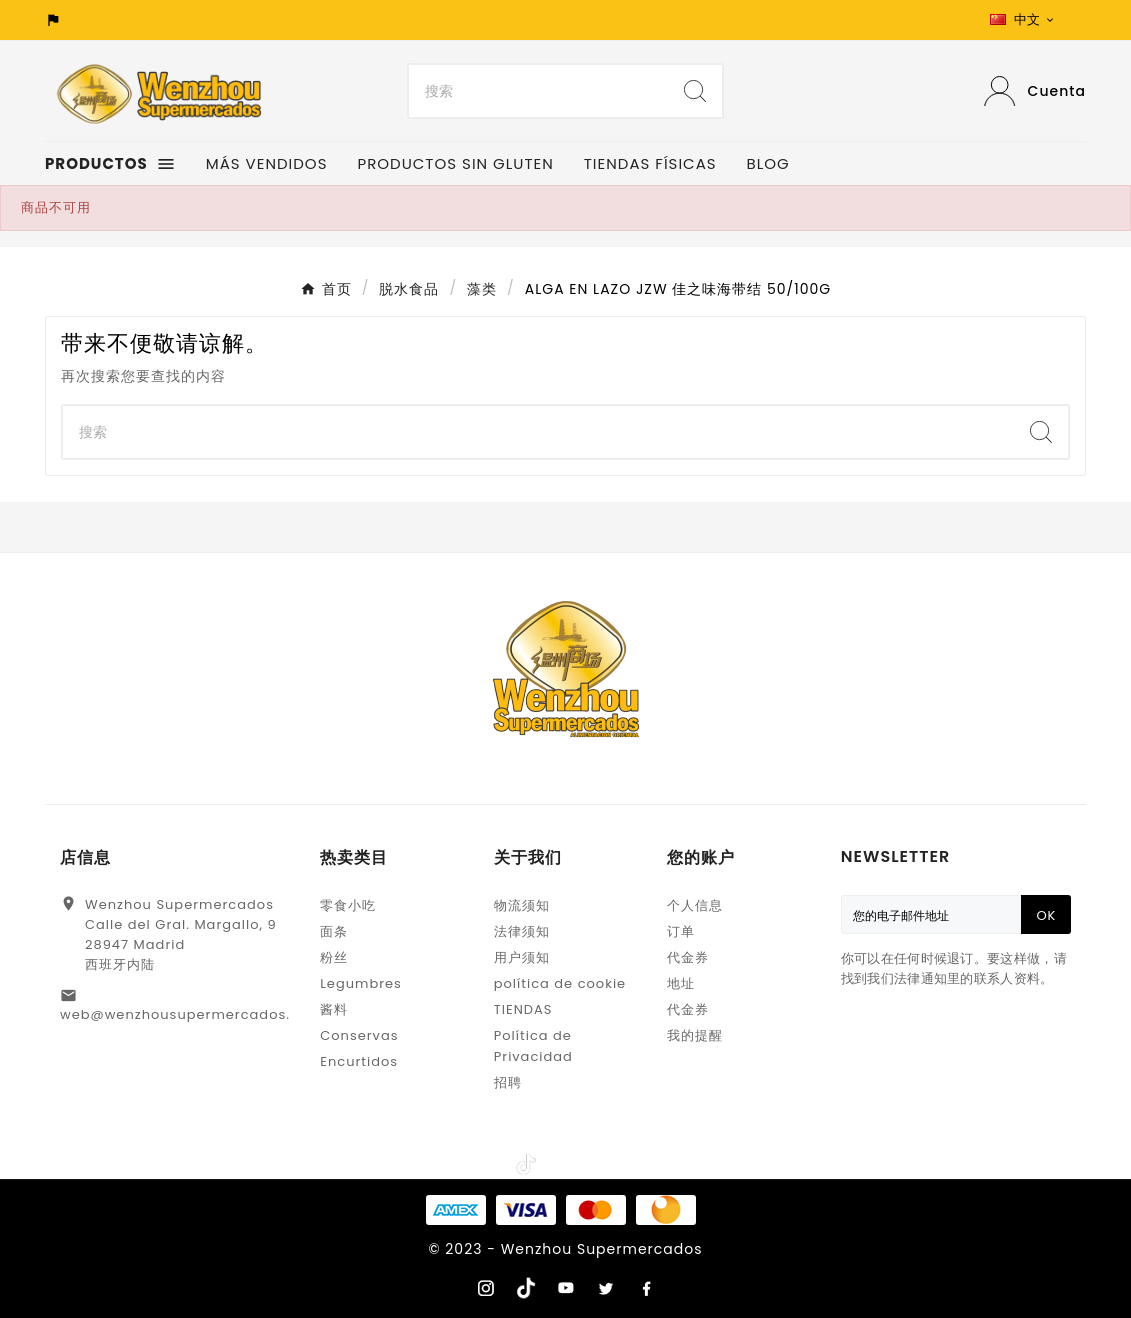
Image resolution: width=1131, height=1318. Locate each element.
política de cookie (560, 983)
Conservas (359, 1035)
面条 (334, 931)
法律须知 (522, 931)
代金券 (688, 957)
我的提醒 (695, 1035)
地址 (681, 983)
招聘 (508, 1082)
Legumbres (361, 983)
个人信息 (695, 905)
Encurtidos (359, 1061)
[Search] (538, 91)
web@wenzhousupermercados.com (191, 1014)
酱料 (334, 1009)
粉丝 (334, 957)
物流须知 (522, 905)
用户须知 (522, 957)
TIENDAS (523, 1009)
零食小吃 (348, 905)
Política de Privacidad (533, 1046)
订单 (681, 931)
